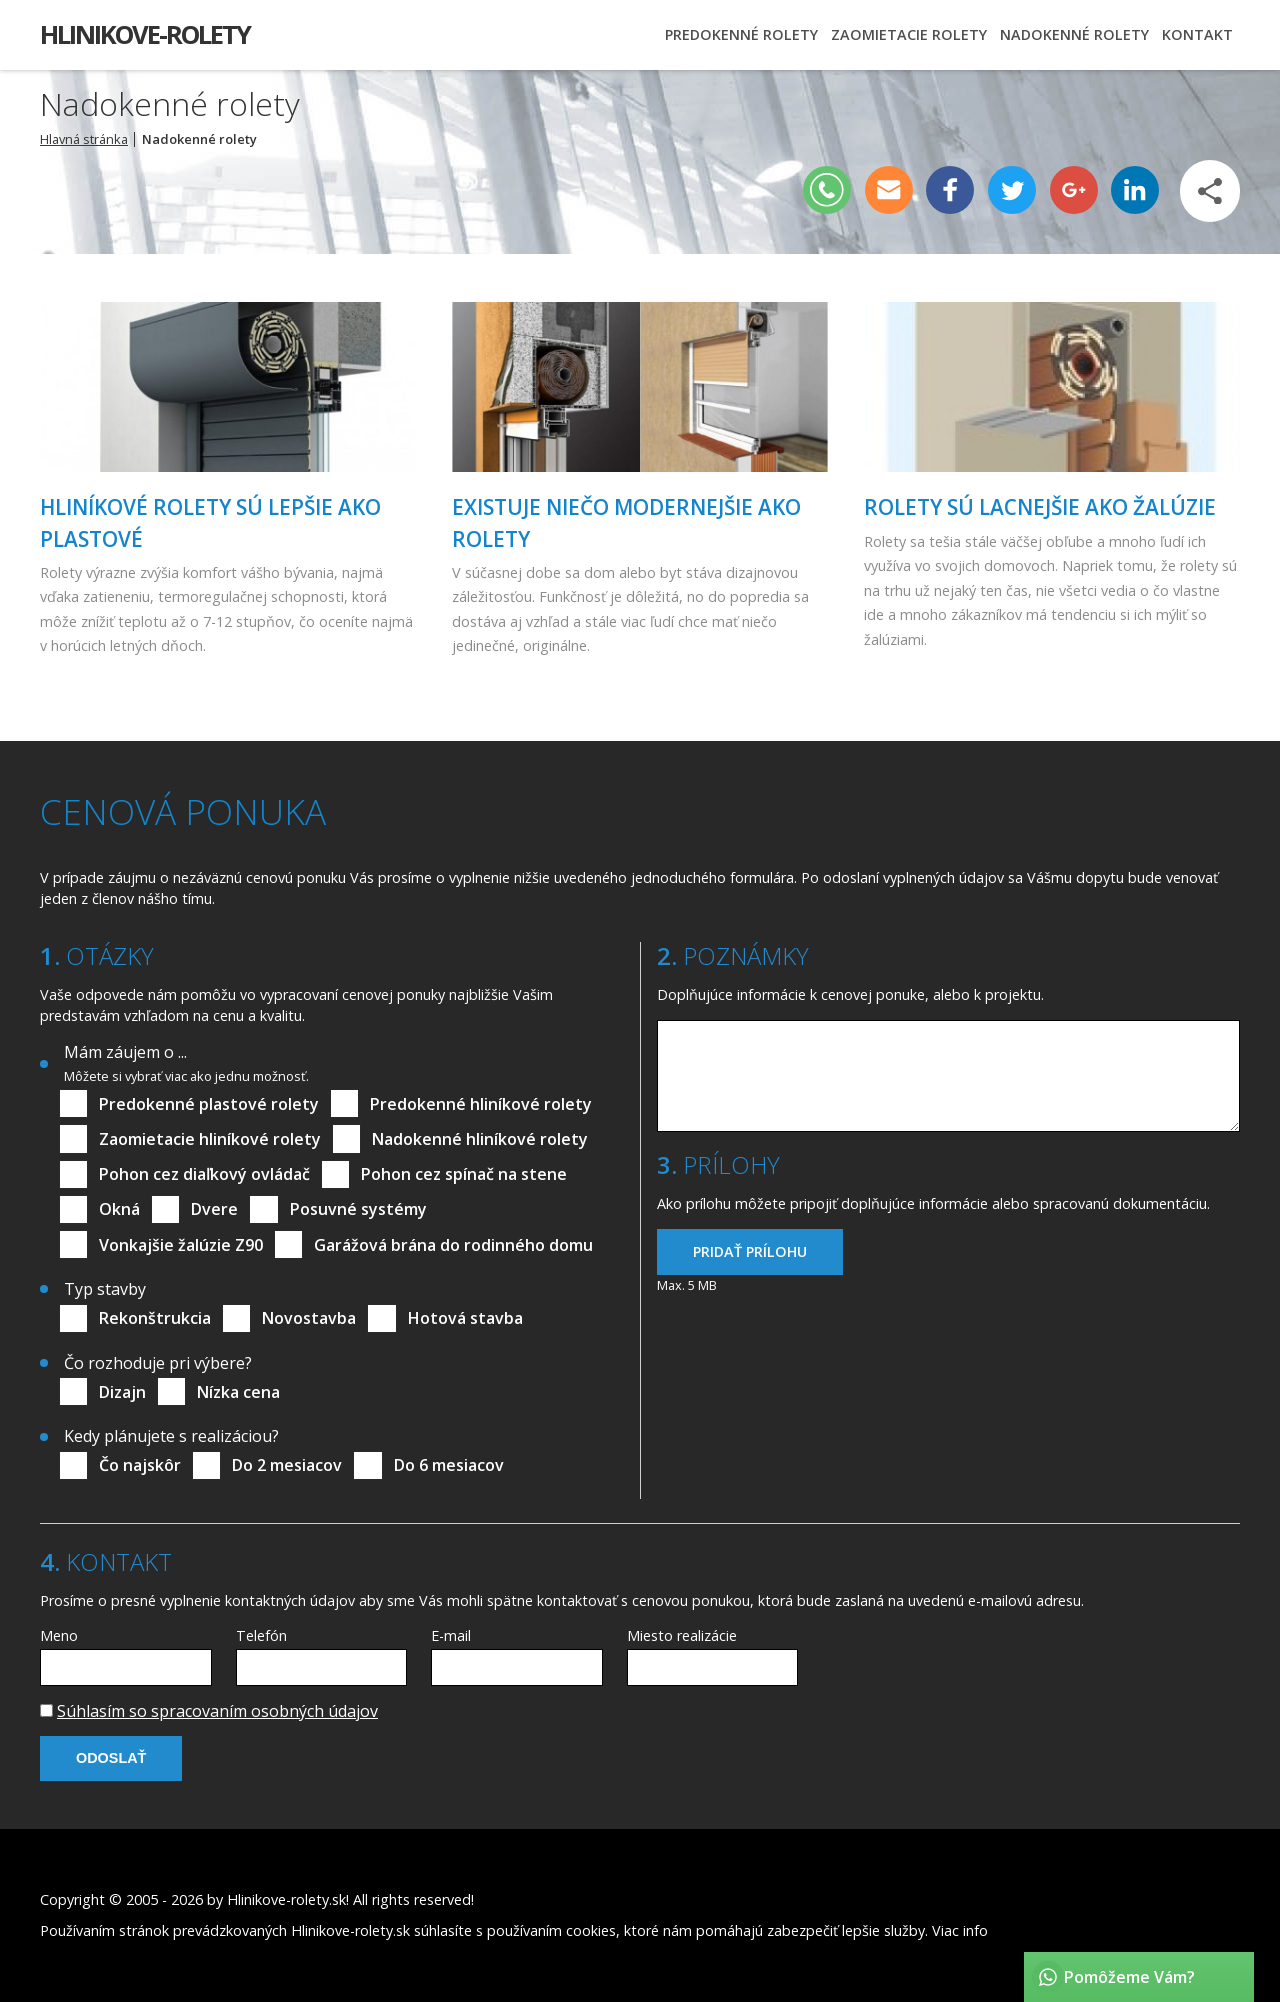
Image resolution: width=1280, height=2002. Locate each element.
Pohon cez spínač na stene (464, 1174)
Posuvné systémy (358, 1209)
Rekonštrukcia (155, 1318)
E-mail (451, 1635)
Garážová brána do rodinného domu (453, 1245)
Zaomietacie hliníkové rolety (210, 1139)
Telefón (261, 1635)
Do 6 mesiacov (449, 1465)
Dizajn (122, 1392)
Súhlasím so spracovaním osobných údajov (217, 1711)
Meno (59, 1635)
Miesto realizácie (682, 1635)
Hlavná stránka (84, 139)
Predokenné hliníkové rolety (481, 1104)
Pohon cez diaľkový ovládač (204, 1174)
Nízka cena (238, 1392)
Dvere (214, 1209)
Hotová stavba (465, 1318)
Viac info (960, 1930)
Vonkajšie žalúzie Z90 (181, 1245)
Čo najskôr (140, 1465)
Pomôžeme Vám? (1129, 1977)
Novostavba (309, 1318)
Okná (119, 1209)
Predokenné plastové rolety (209, 1104)
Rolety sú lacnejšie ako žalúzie (1040, 507)
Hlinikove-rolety (145, 34)
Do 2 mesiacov (287, 1465)
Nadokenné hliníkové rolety (480, 1139)
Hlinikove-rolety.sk (286, 1899)
